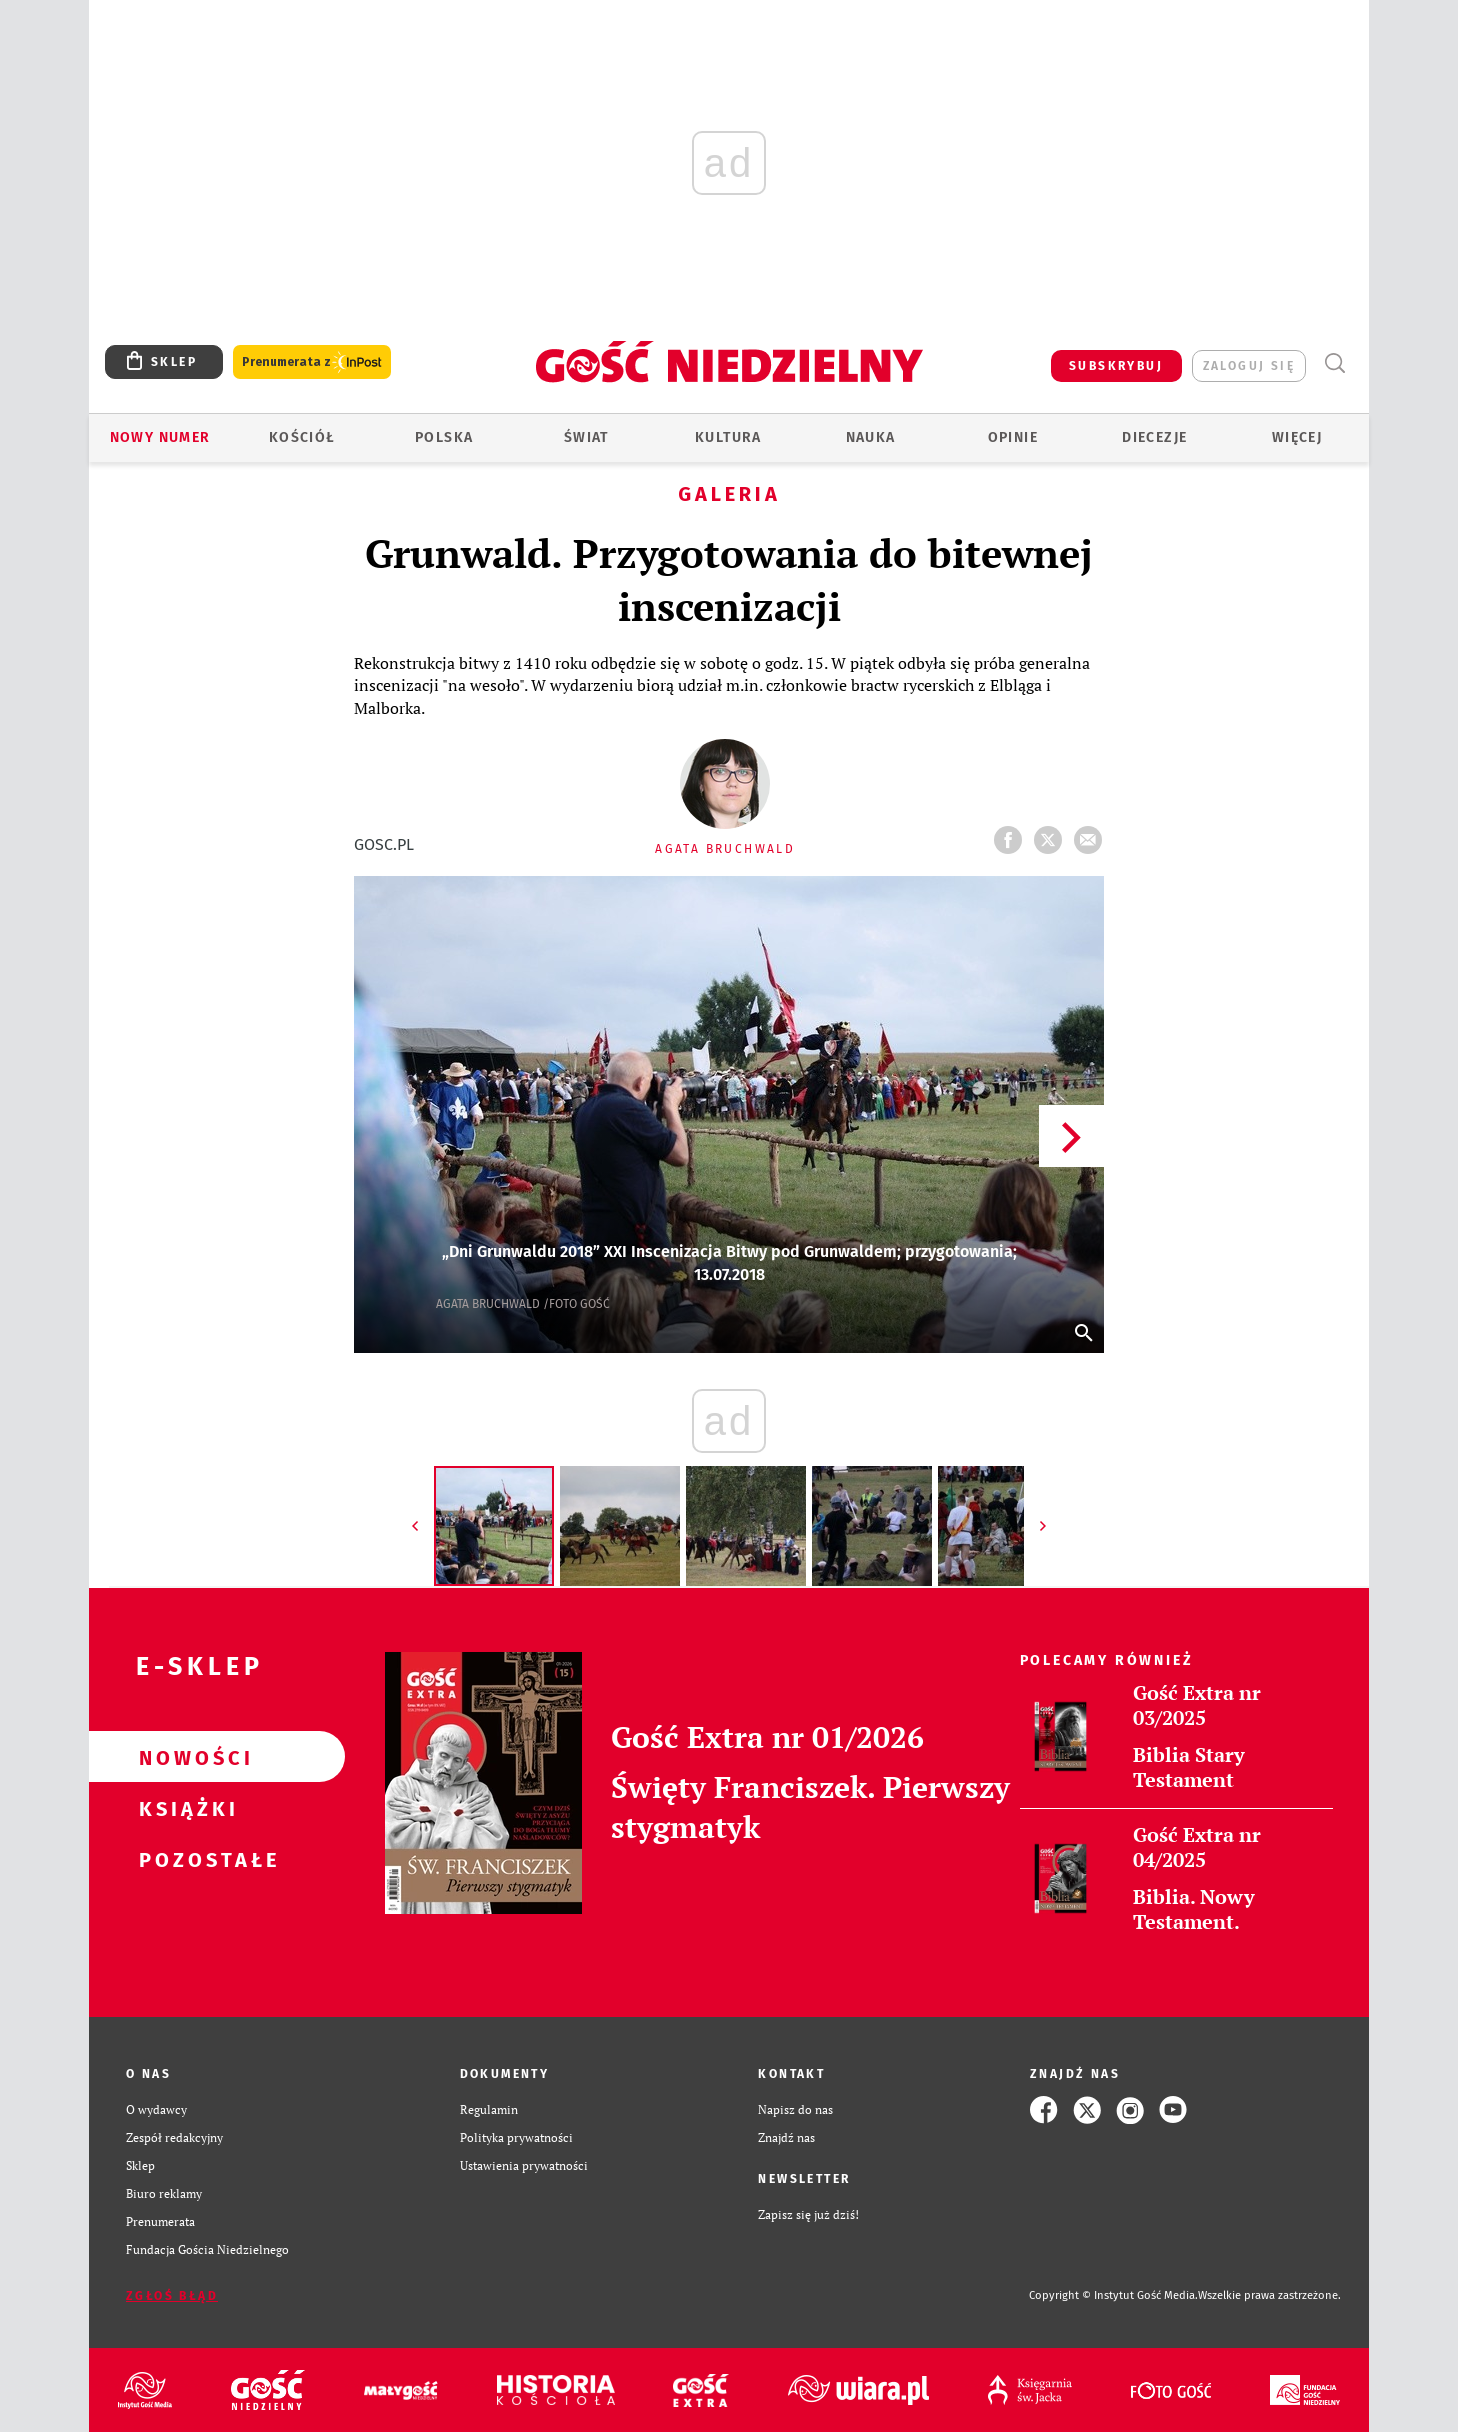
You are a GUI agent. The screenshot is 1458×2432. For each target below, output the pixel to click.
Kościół (302, 437)
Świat (586, 437)
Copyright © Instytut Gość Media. (1113, 2295)
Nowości (185, 1757)
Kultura (728, 437)
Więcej (1297, 437)
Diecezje (1154, 437)
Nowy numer (160, 437)
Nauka (871, 437)
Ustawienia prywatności (524, 2165)
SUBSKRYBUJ (1116, 366)
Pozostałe (185, 1859)
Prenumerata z (312, 362)
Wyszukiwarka (1334, 363)
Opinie (1013, 437)
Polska (444, 437)
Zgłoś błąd (172, 2296)
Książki (185, 1808)
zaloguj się (1249, 366)
